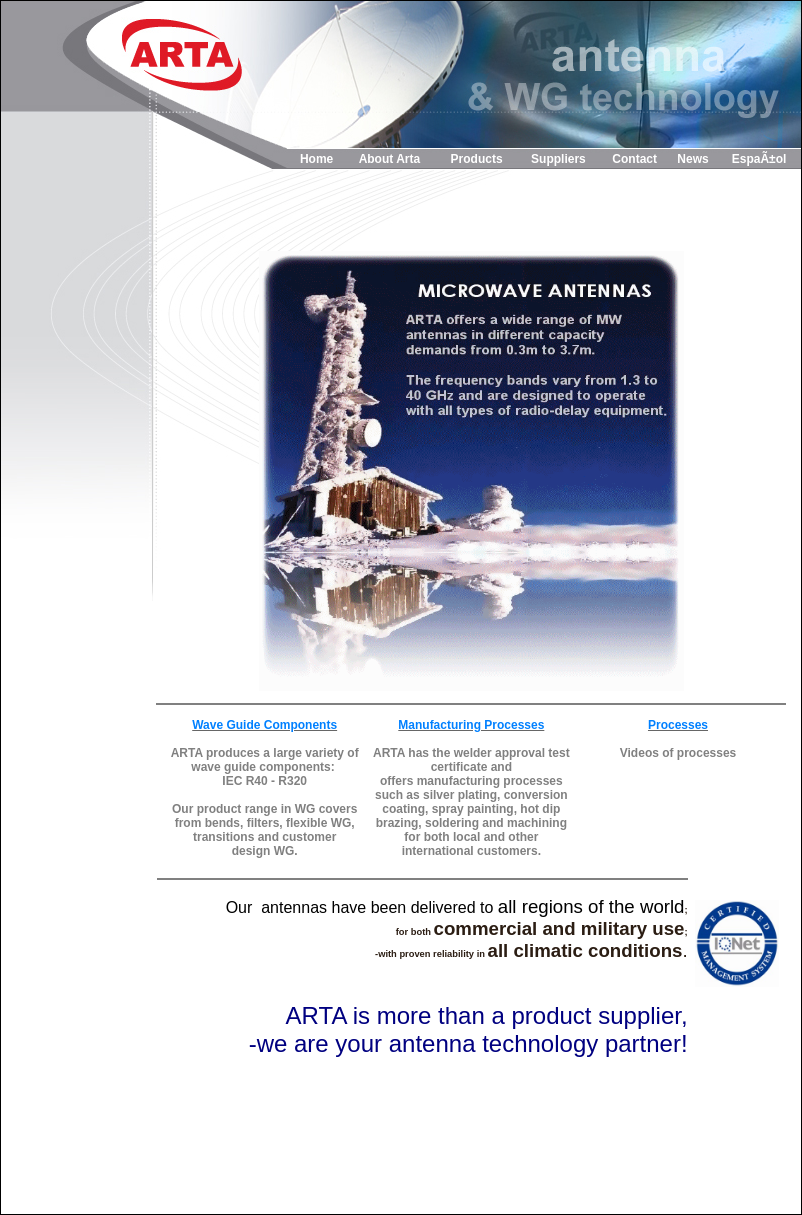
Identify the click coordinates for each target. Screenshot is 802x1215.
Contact (634, 159)
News (692, 159)
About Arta (390, 159)
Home (316, 159)
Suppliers (558, 159)
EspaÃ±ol (759, 159)
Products (477, 159)
